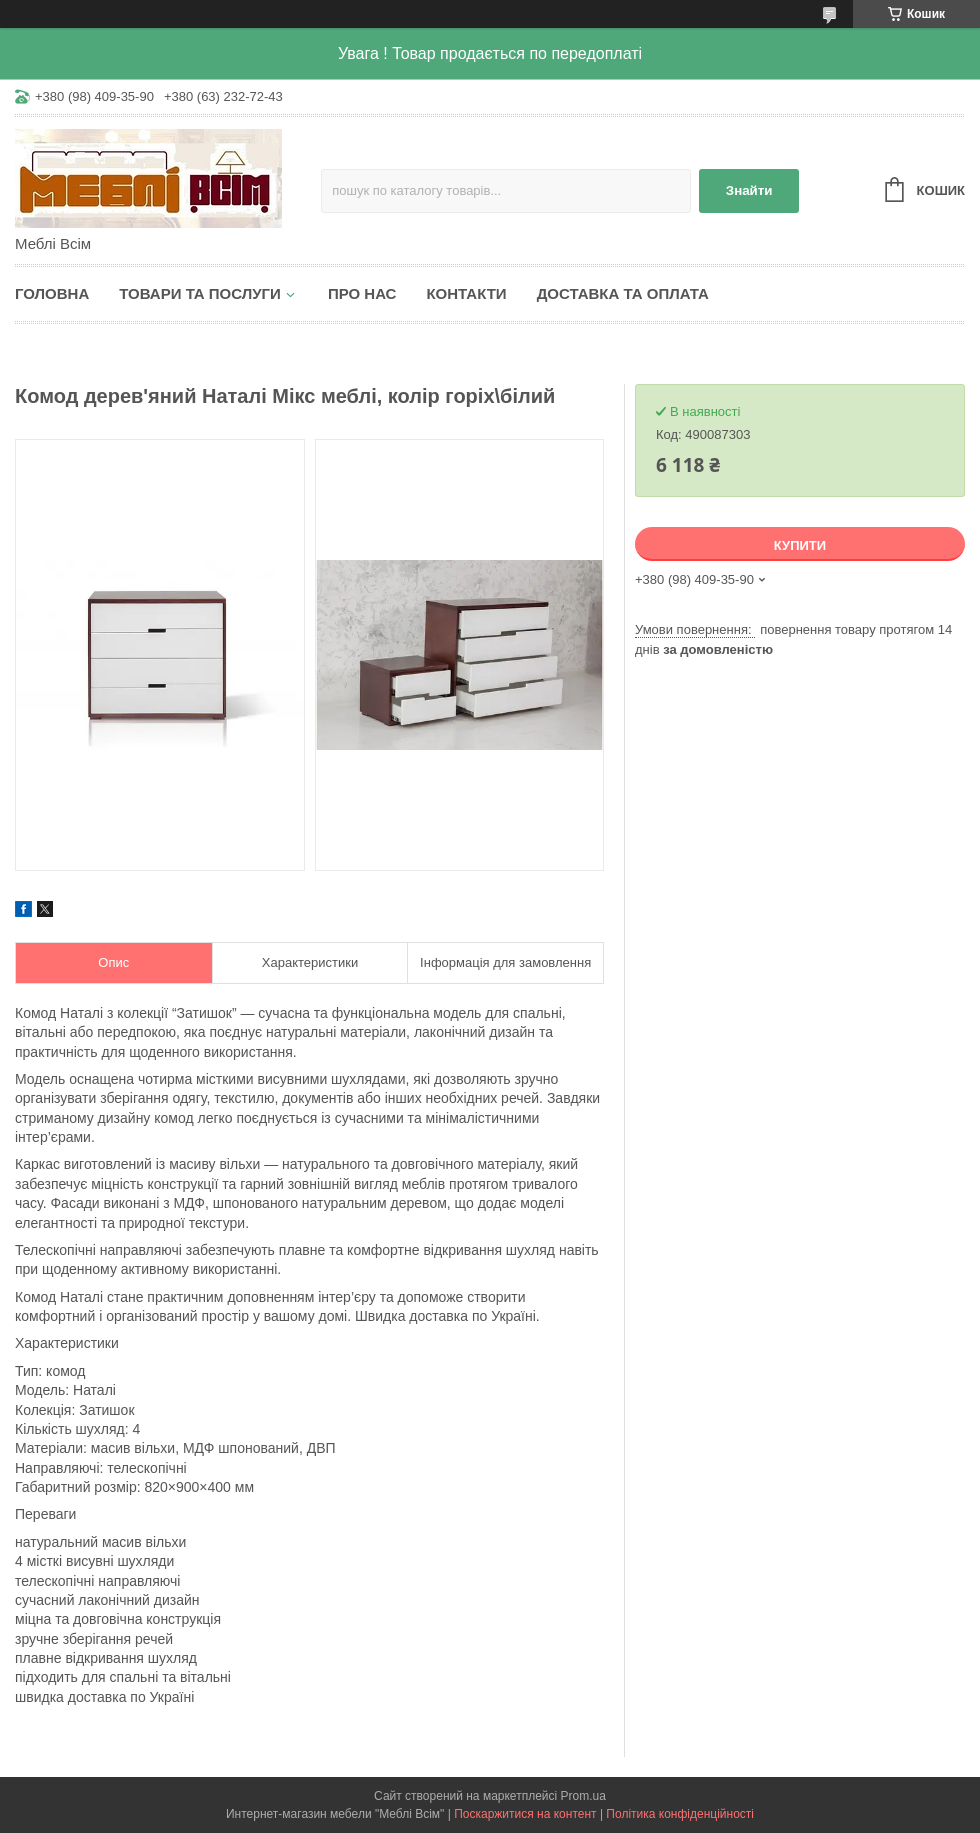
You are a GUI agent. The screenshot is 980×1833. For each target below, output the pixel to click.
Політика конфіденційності (680, 1814)
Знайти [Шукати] (749, 190)
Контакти (466, 293)
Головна (52, 293)
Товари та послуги (200, 293)
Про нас (362, 293)
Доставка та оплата (623, 293)
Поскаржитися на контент (525, 1814)
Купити (800, 545)
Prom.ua (583, 1796)
